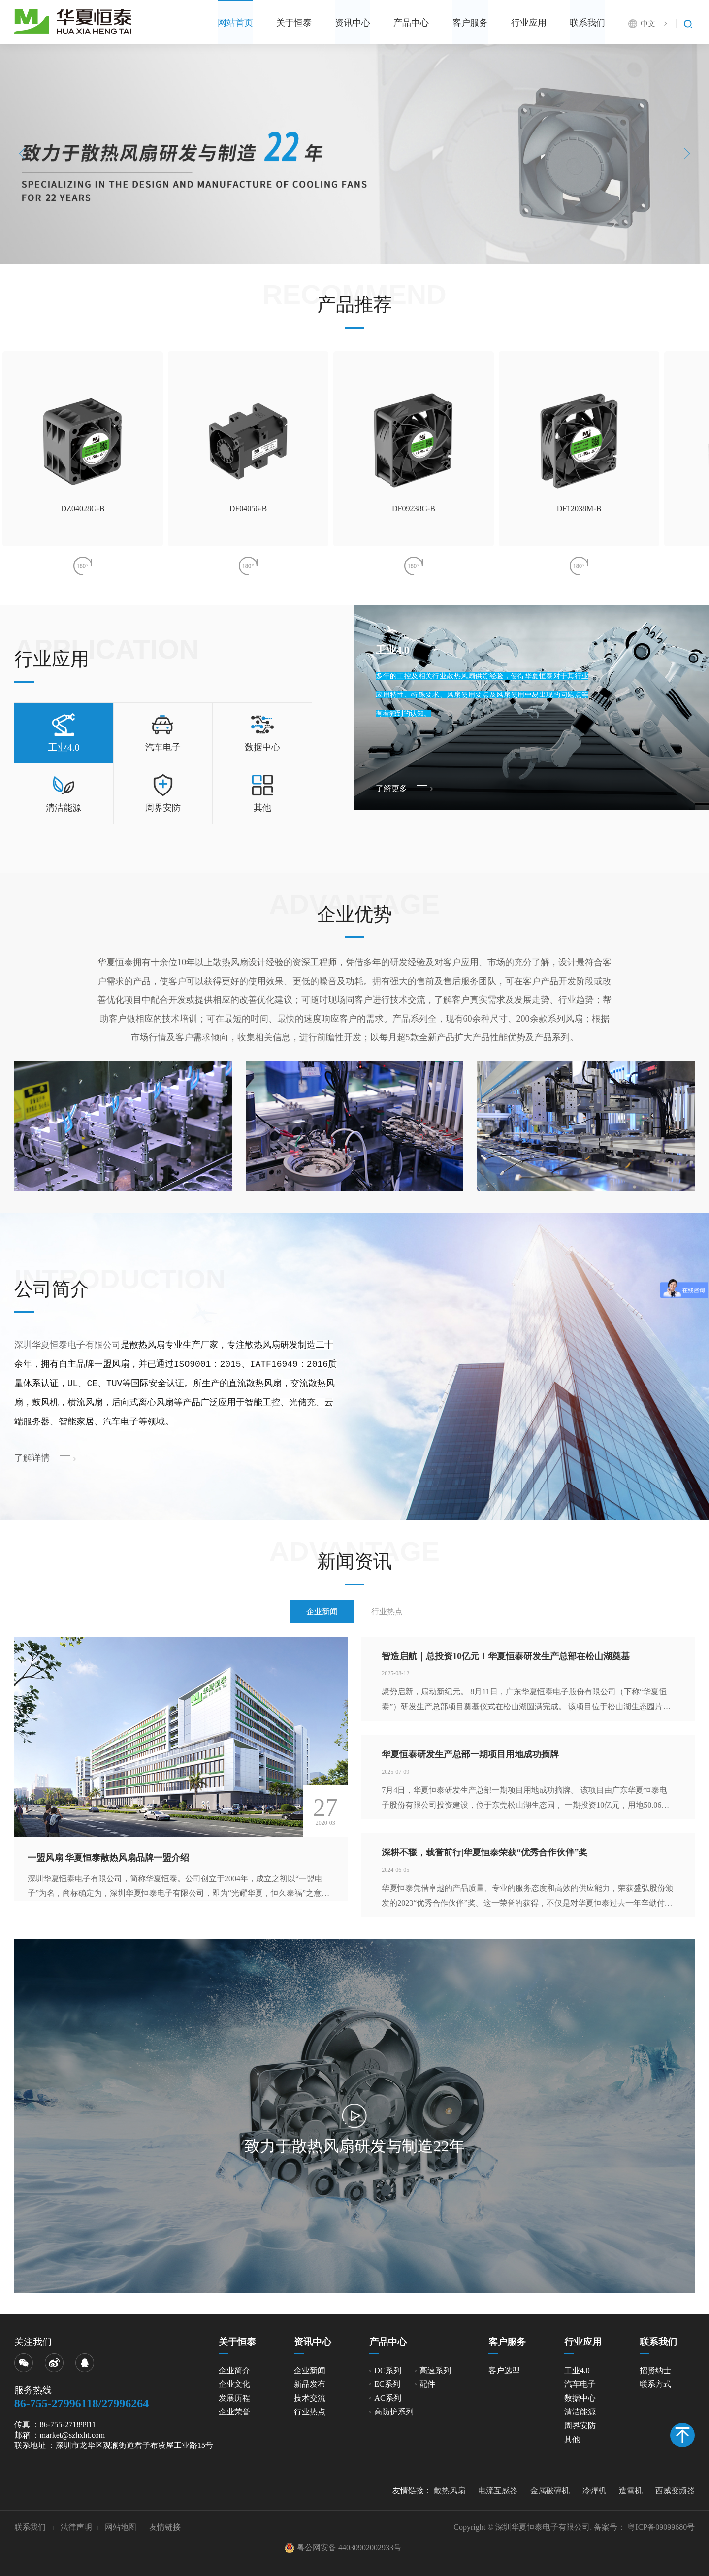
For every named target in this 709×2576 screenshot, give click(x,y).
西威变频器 (675, 2490)
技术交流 (309, 2398)
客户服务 (454, 23)
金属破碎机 (550, 2490)
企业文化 (234, 2384)
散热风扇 (449, 2490)
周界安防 (580, 2425)
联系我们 (582, 23)
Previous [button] (25, 154)
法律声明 (76, 2527)
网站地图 (120, 2527)
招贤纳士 (655, 2370)
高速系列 (435, 2370)
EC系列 (387, 2384)
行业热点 (309, 2412)
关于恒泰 (263, 23)
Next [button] (684, 154)
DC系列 (387, 2370)
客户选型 (504, 2370)
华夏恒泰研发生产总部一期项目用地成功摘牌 (470, 1754)
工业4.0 (577, 2370)
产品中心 (391, 23)
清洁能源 (580, 2412)
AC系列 (387, 2398)
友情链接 (165, 2527)
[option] (354, 154)
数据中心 (580, 2398)
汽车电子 (580, 2384)
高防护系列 (394, 2412)
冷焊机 (594, 2490)
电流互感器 (497, 2490)
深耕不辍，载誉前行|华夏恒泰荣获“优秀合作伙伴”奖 (484, 1852)
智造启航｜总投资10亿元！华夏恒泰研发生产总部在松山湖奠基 (506, 1656)
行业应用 (518, 23)
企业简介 (234, 2370)
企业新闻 (309, 2370)
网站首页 (199, 23)
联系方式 (655, 2384)
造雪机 (631, 2490)
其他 (572, 2439)
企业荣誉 (234, 2412)
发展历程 (234, 2398)
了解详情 (32, 1458)
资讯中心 (327, 23)
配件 (427, 2384)
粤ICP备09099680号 (661, 2527)
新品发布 (309, 2384)
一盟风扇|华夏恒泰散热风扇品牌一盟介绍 (108, 1858)
